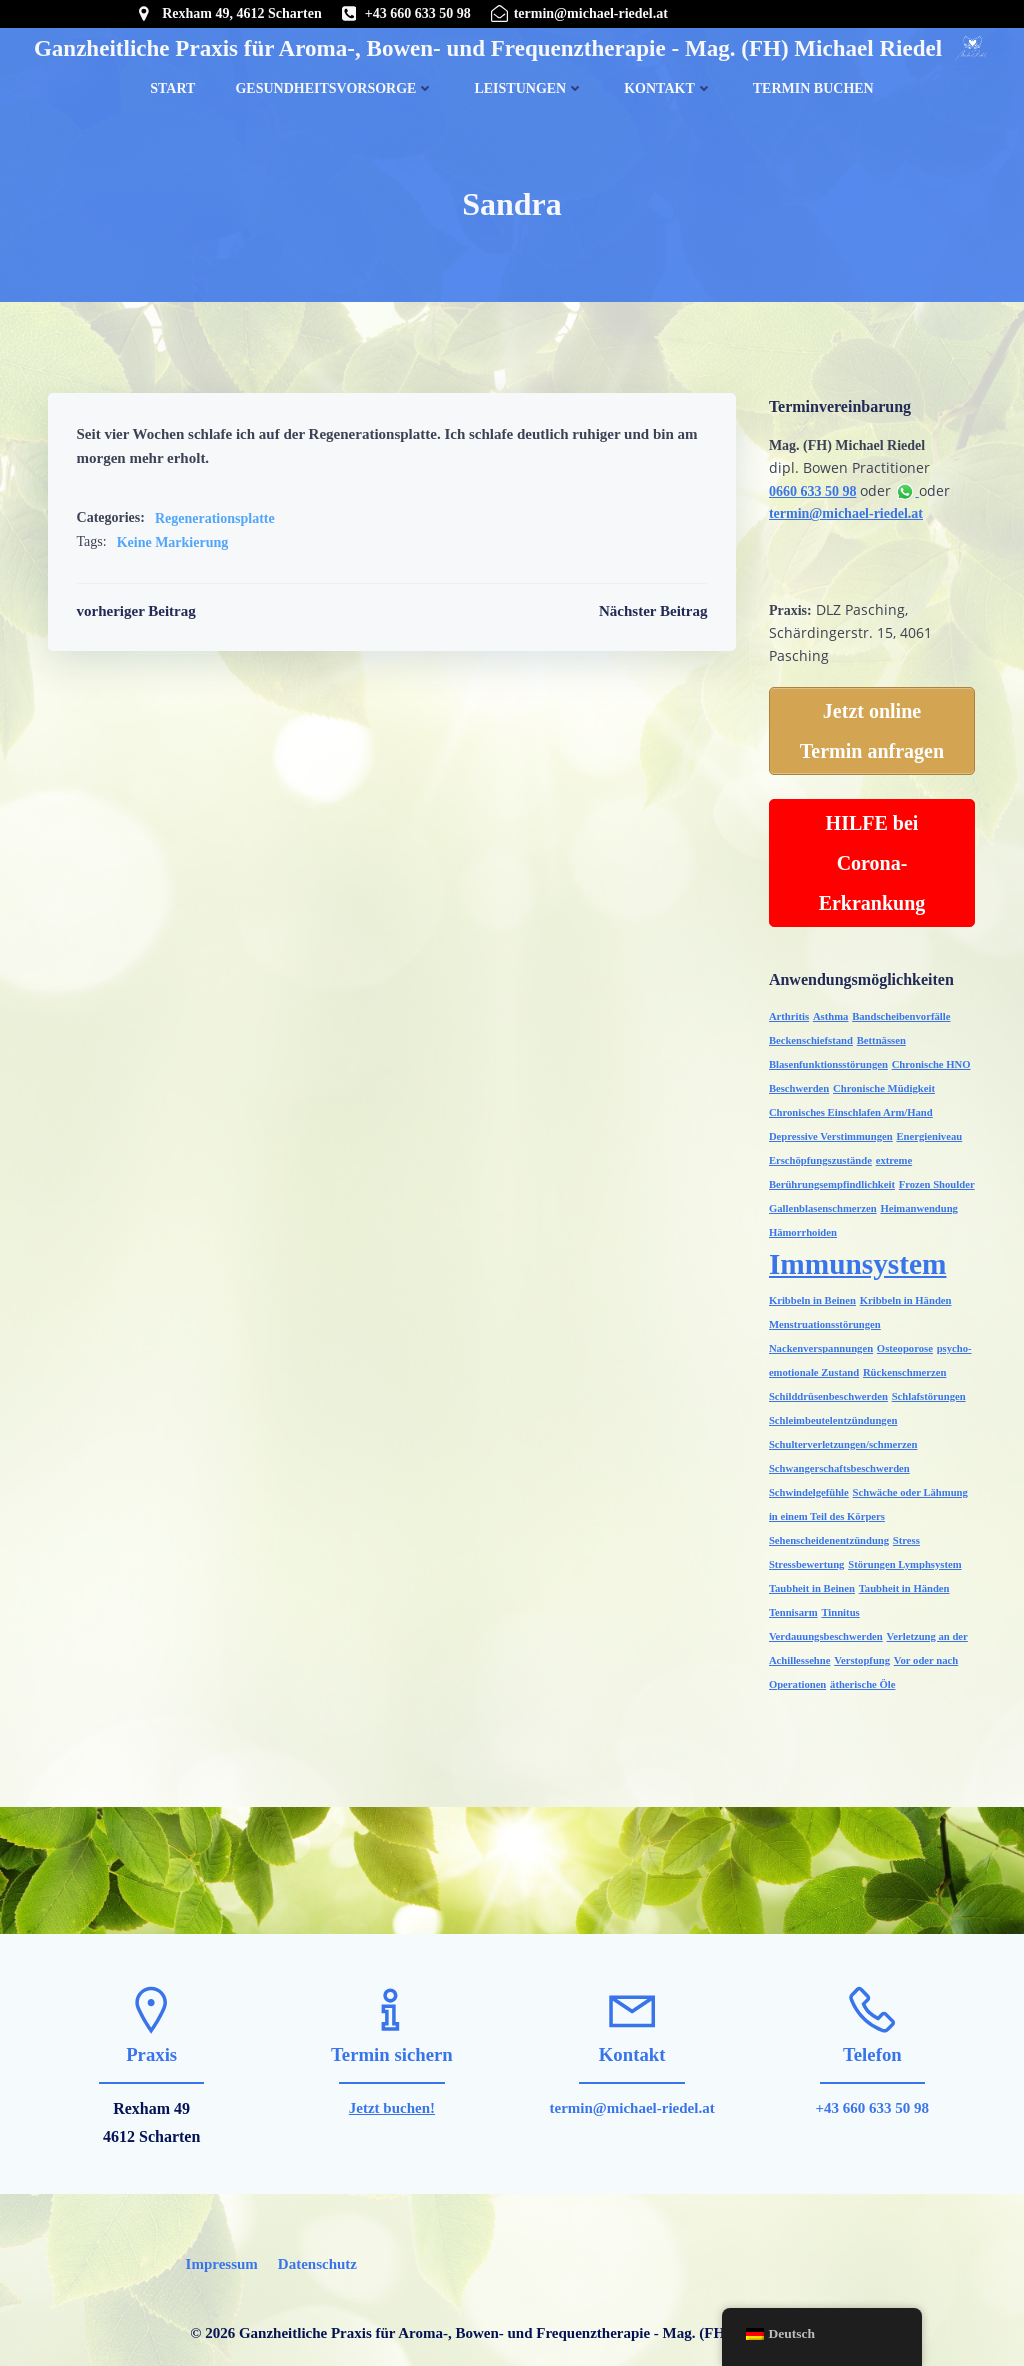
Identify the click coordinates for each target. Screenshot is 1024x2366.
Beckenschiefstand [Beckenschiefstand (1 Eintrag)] (809, 1034)
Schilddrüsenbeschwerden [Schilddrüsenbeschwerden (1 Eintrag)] (826, 1390)
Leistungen (529, 84)
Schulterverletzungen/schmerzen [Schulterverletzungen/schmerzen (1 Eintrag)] (841, 1438)
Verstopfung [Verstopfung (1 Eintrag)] (944, 1630)
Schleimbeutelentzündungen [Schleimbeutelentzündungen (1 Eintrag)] (831, 1414)
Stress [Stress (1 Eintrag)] (904, 1534)
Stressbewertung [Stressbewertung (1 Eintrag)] (805, 1558)
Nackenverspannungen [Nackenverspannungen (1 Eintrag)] (819, 1342)
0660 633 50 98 (811, 493)
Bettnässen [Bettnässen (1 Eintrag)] (879, 1034)
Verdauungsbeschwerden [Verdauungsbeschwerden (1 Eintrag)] (919, 1606)
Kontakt (668, 84)
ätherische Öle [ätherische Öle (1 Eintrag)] (927, 1654)
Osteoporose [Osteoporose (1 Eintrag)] (903, 1342)
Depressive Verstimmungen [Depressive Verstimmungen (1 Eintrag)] (829, 1130)
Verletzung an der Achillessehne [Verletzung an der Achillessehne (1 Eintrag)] (839, 1630)
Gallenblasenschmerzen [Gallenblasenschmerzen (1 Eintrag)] (821, 1202)
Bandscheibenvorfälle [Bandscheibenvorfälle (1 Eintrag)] (899, 1010)
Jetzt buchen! (392, 2080)
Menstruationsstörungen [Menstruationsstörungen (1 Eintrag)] (823, 1318)
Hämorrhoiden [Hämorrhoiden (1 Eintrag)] (801, 1226)
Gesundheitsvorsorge (334, 84)
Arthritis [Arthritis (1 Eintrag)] (787, 1010)
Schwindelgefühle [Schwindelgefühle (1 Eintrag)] (807, 1486)
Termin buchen (813, 84)
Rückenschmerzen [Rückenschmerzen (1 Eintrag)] (902, 1366)
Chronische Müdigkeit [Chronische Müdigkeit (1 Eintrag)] (882, 1082)
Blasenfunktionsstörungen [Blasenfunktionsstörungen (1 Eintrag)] (826, 1058)
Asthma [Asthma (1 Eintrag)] (829, 1010)
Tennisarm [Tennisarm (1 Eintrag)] (791, 1606)
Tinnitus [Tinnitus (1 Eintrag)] (839, 1606)
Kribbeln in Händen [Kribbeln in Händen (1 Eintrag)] (904, 1294)
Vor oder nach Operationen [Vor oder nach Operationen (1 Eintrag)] (829, 1654)
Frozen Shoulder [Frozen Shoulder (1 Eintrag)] (935, 1178)
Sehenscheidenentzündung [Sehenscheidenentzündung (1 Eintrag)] (827, 1534)
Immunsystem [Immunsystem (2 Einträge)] (856, 1258)
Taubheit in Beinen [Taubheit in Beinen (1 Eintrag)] (810, 1582)
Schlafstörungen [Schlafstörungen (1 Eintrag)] (927, 1390)
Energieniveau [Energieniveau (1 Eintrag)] (928, 1130)
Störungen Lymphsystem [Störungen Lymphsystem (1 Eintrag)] (902, 1558)
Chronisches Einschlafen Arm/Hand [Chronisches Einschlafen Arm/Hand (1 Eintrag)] (849, 1106)
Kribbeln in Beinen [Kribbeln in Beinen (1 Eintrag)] (810, 1294)
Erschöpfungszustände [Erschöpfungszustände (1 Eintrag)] (818, 1154)
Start (172, 84)
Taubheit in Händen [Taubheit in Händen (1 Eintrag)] (902, 1582)
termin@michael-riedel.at (844, 516)
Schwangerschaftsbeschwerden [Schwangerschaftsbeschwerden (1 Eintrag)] (837, 1462)
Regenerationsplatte (215, 523)
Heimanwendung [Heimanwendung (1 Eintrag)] (918, 1202)
